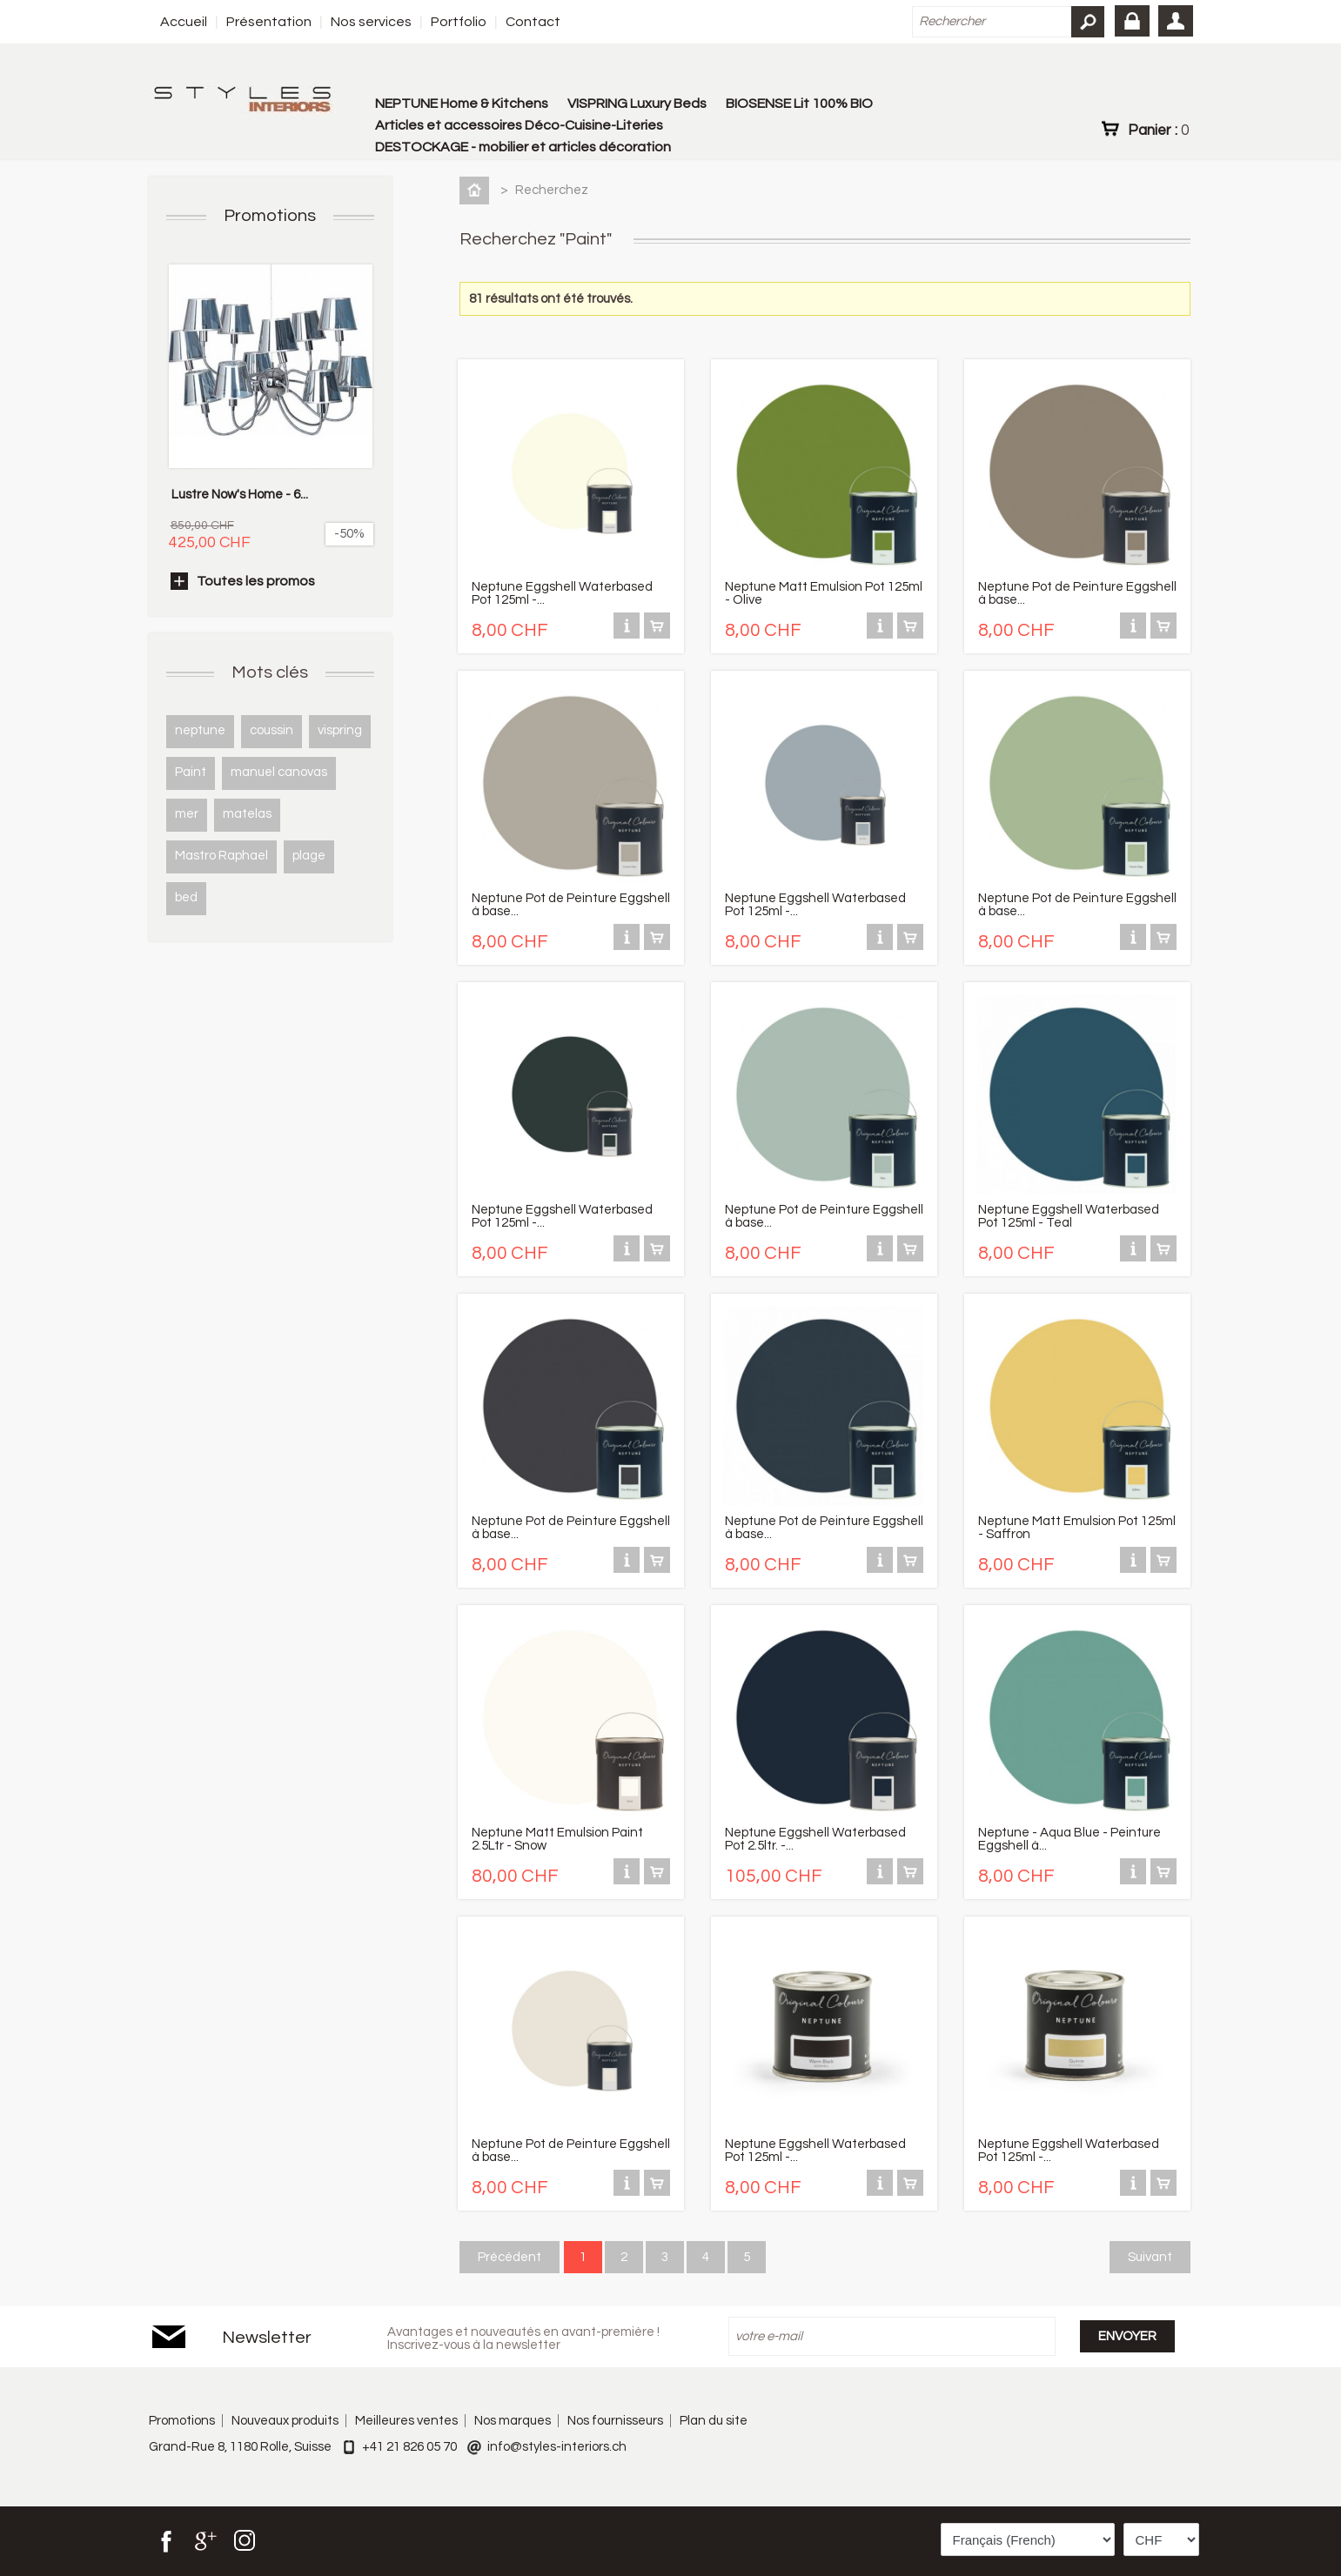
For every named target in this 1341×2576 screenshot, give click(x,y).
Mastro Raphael (221, 855)
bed (186, 897)
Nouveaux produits (285, 2420)
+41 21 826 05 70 (409, 2446)
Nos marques (512, 2420)
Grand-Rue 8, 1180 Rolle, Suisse (240, 2446)
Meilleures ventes (406, 2420)
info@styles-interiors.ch (557, 2446)
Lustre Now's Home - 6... (239, 494)
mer (186, 813)
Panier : (1158, 129)
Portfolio (458, 22)
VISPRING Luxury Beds (637, 103)
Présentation (269, 22)
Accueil (183, 22)
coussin (271, 730)
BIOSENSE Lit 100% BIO (799, 103)
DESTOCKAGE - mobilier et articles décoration (523, 147)
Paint (190, 772)
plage (308, 855)
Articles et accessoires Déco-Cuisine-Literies (519, 125)
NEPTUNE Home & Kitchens (461, 103)
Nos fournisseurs (615, 2420)
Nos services (371, 22)
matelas (247, 813)
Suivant (1150, 2257)
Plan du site (714, 2420)
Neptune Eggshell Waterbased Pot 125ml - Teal (1068, 1216)
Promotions (270, 215)
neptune (200, 730)
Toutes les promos (256, 581)
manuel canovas (279, 772)
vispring (340, 730)
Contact (533, 22)
